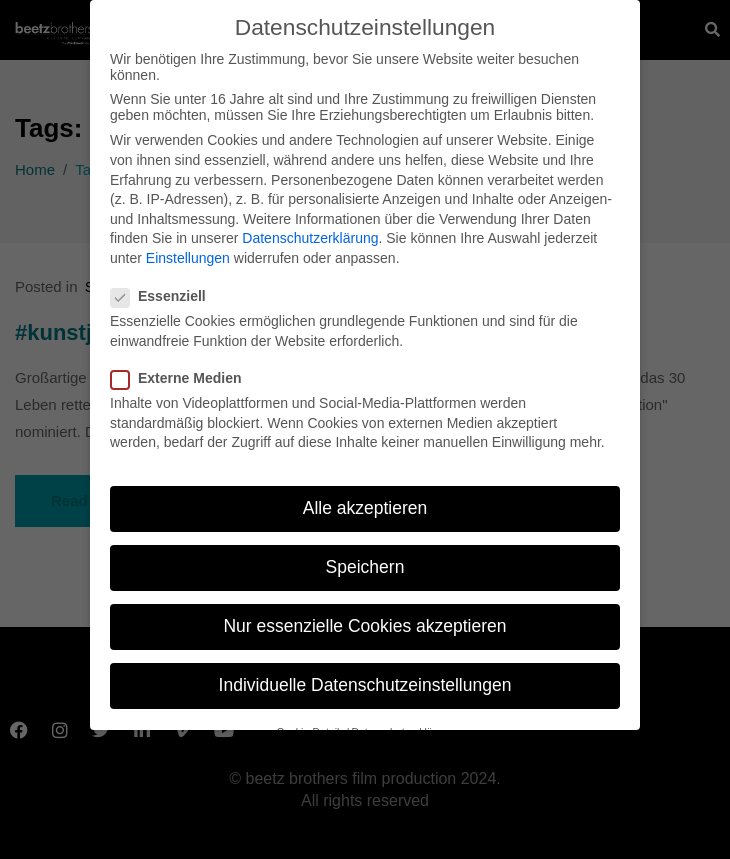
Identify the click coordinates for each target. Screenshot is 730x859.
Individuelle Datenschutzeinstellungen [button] (365, 678)
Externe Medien (182, 370)
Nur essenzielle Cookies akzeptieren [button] (364, 619)
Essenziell (164, 289)
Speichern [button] (365, 560)
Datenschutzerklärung (310, 231)
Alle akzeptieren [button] (365, 500)
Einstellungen (188, 250)
